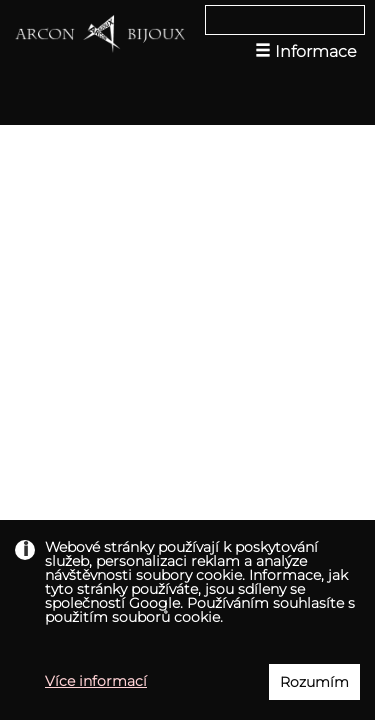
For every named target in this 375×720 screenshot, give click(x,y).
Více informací (96, 681)
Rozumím (314, 682)
